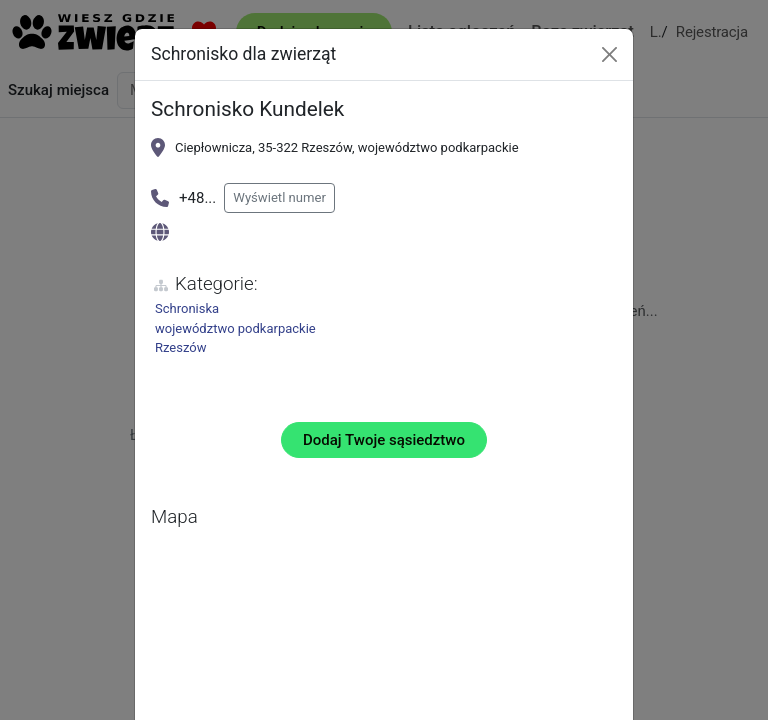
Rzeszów (181, 347)
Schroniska (187, 308)
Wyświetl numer (279, 197)
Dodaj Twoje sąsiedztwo (384, 440)
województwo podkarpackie (235, 328)
